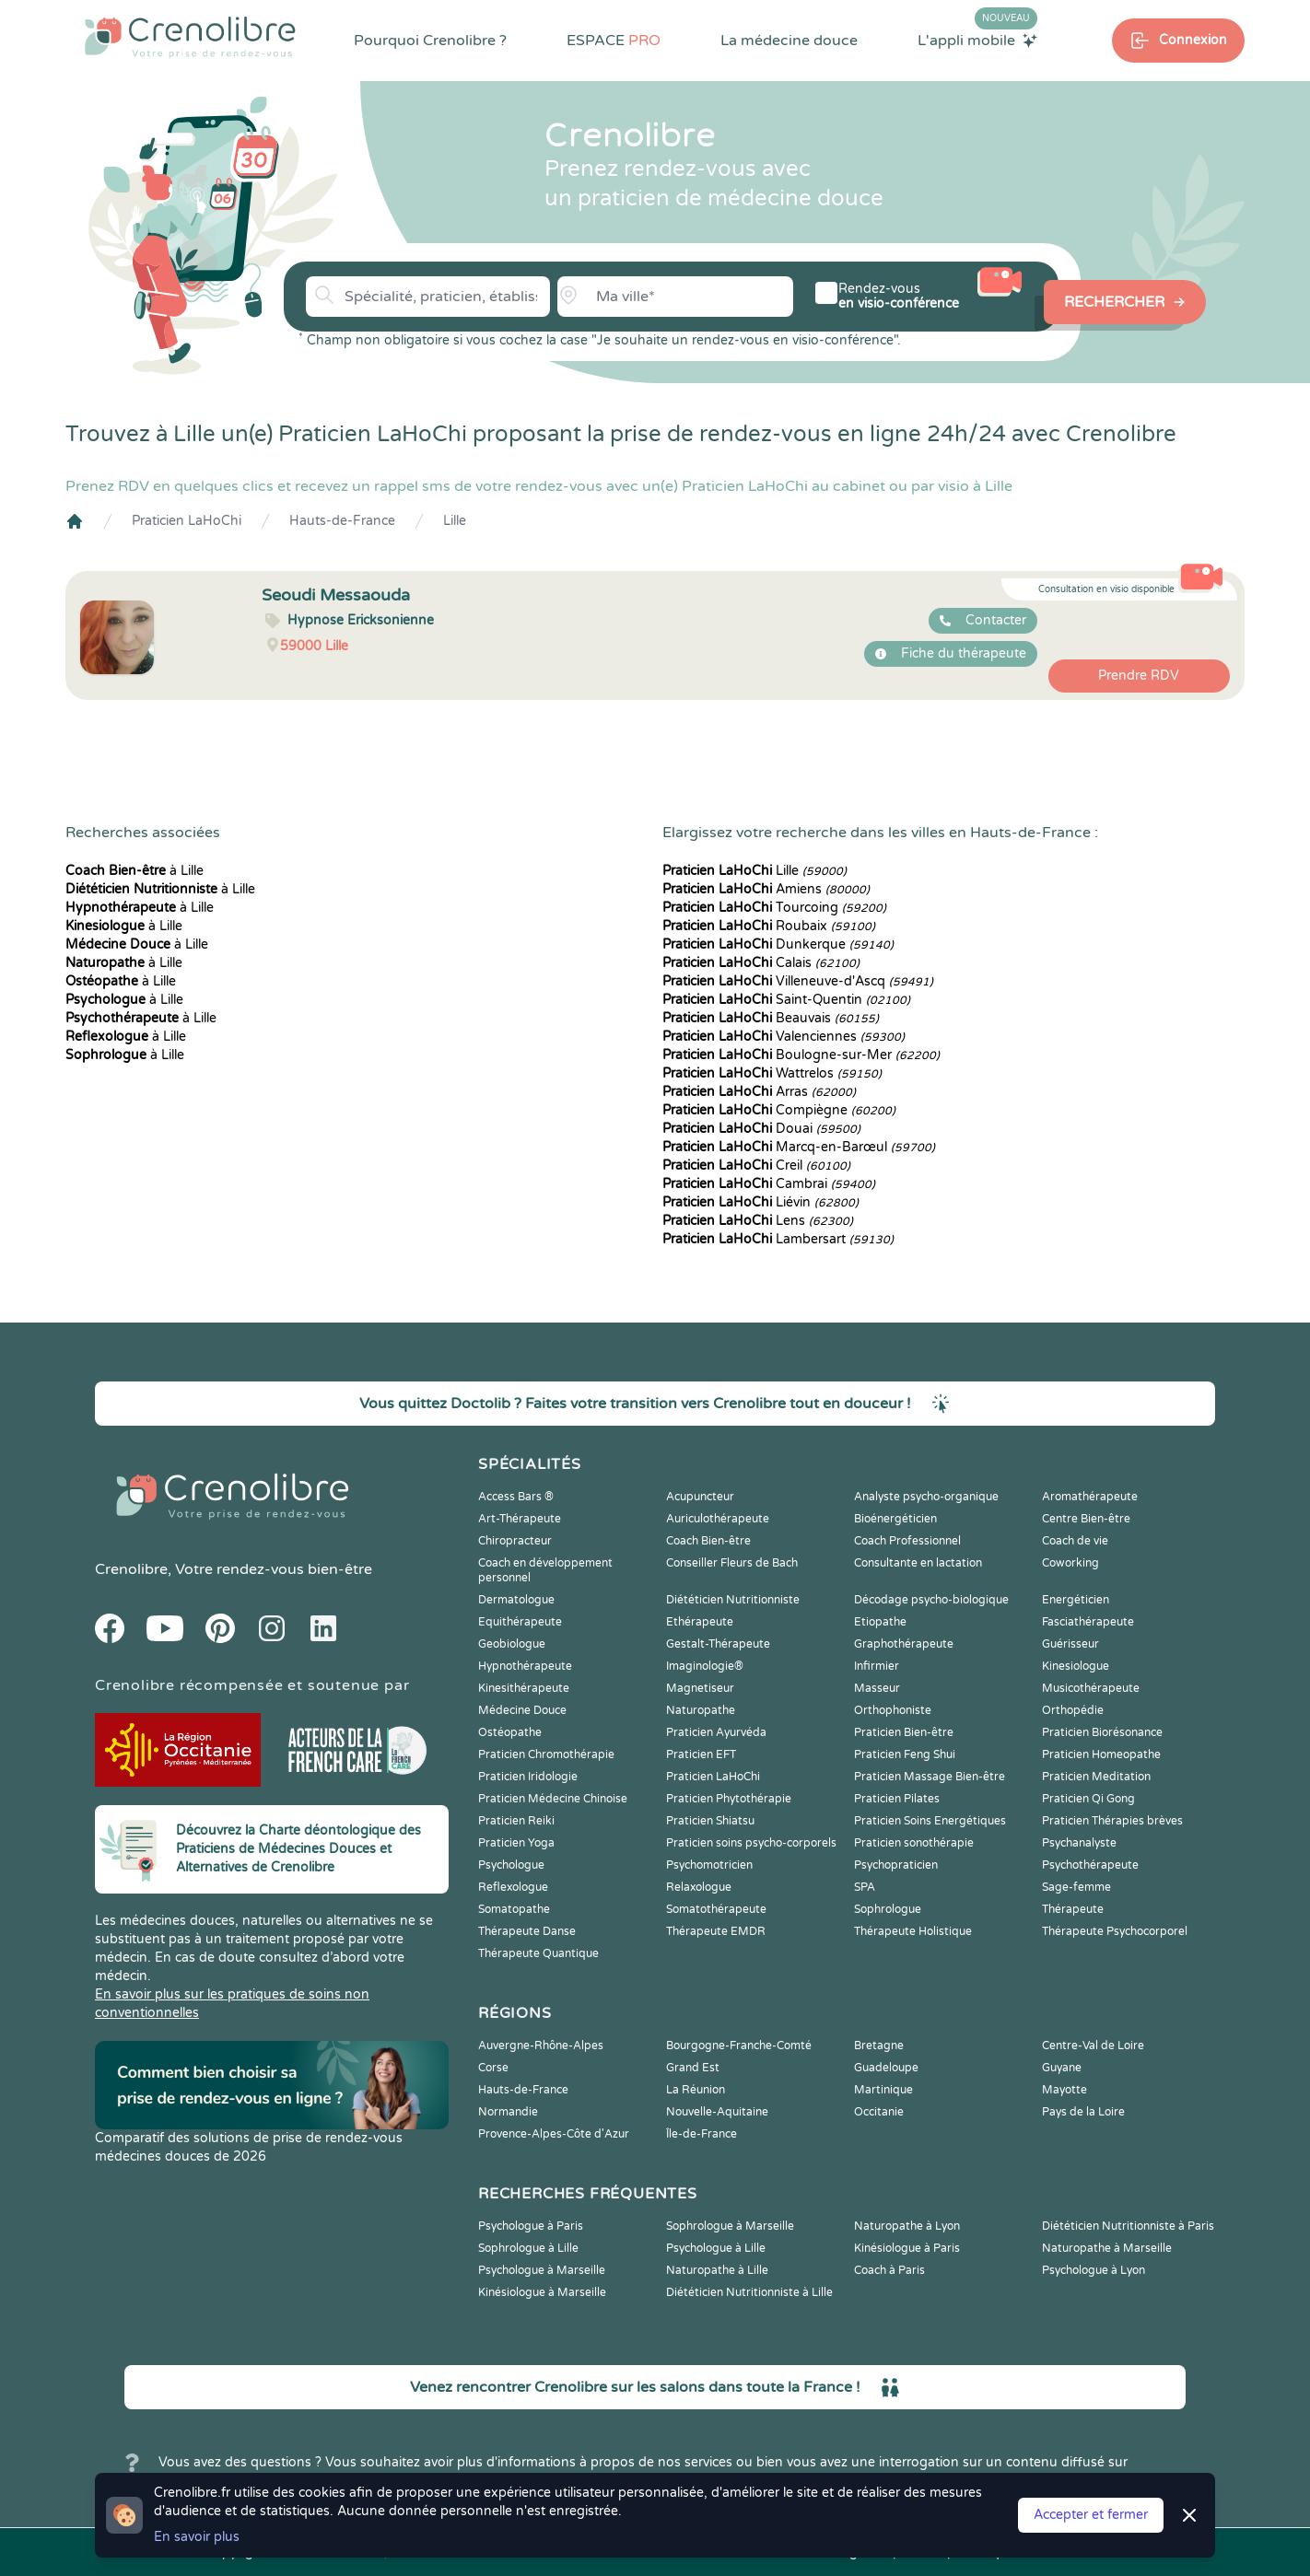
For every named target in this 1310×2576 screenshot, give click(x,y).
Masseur (877, 1688)
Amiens (766, 889)
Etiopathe (880, 1621)
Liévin (760, 1202)
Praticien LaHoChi (186, 521)
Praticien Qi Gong (1088, 1798)
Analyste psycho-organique (926, 1496)
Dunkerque (778, 944)
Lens (757, 1221)
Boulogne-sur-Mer (801, 1055)
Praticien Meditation (1096, 1776)
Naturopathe (700, 1710)
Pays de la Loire (1083, 2111)
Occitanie (879, 2111)
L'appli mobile (977, 39)
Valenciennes (783, 1036)
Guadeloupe (886, 2067)
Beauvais (770, 1018)
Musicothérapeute (1091, 1688)
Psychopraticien (896, 1865)
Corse (493, 2067)
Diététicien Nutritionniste (733, 1599)
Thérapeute (1073, 1909)
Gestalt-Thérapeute (718, 1644)
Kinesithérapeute (523, 1688)
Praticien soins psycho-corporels (751, 1842)
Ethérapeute (699, 1621)
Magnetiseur (700, 1688)
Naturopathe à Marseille (1107, 2248)
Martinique (883, 2089)
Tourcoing (774, 907)
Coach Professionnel (907, 1540)
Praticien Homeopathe (1101, 1754)
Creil (756, 1165)
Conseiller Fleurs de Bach (732, 1562)
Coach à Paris (889, 2270)
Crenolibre (131, 1569)
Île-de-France (701, 2133)
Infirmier (876, 1666)
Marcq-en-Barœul (798, 1147)
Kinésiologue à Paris (907, 2248)
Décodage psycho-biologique (931, 1599)
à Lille (134, 871)
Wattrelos (772, 1073)
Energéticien (1075, 1599)
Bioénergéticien (895, 1518)
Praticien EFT (701, 1754)
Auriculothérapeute (717, 1518)
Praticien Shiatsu (710, 1820)
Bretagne (879, 2045)
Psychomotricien (709, 1865)
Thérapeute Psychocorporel (1114, 1931)
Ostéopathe (510, 1732)
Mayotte (1064, 2089)
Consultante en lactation (918, 1562)
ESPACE (614, 40)
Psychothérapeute (1090, 1865)
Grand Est (692, 2067)
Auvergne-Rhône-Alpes (540, 2045)
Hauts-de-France (342, 521)
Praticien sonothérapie (914, 1842)
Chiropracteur (515, 1540)
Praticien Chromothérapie (546, 1754)
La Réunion (695, 2089)
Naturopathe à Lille (717, 2270)
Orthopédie (1073, 1710)
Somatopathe (514, 1909)
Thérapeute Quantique (538, 1953)
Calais (761, 963)
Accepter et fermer (1091, 2515)
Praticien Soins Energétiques (930, 1820)
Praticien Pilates (897, 1798)
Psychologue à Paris (530, 2226)
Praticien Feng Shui (904, 1754)
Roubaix (768, 926)
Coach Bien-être (708, 1540)
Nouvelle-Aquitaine (717, 2111)
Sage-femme (1076, 1887)
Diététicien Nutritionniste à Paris (1128, 2226)
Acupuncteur (700, 1496)
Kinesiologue (1075, 1666)
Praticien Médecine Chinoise (552, 1798)
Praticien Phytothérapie (728, 1798)
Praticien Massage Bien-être (929, 1776)
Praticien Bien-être (903, 1732)
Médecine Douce (522, 1710)
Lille (454, 521)
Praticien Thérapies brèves (1112, 1820)
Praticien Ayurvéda (716, 1732)
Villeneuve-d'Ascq (797, 981)
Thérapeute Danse (527, 1931)
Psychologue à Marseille (541, 2270)
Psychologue (511, 1865)
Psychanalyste (1079, 1842)
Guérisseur (1070, 1644)
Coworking (1070, 1562)
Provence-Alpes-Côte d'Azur (553, 2133)
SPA (864, 1887)
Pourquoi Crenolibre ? (430, 40)
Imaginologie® (704, 1666)
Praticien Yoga (516, 1842)
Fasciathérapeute (1088, 1621)
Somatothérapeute (716, 1909)
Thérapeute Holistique (913, 1931)
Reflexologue (513, 1887)
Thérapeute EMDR (716, 1931)
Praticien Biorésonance (1102, 1732)
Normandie (508, 2111)
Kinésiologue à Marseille (542, 2292)
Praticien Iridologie (528, 1776)
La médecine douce (789, 40)
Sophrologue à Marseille (730, 2226)
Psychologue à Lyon (1093, 2270)
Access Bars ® (516, 1496)
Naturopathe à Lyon (907, 2226)
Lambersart (778, 1239)
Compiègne (778, 1110)
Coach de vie (1075, 1540)
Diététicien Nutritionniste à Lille (749, 2292)
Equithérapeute (520, 1621)
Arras (759, 1092)
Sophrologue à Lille (528, 2248)
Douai (761, 1128)
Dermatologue (516, 1599)
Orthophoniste (892, 1710)
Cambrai (768, 1184)
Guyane (1062, 2067)
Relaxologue (698, 1887)
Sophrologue (887, 1909)
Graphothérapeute (903, 1644)
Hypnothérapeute (525, 1666)
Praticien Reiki (516, 1820)
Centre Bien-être (1086, 1518)
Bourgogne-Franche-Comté (739, 2045)
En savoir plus (197, 2537)
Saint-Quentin (786, 1000)
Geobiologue (511, 1644)
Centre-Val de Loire (1093, 2045)
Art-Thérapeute (519, 1518)
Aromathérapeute (1090, 1496)
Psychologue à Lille (716, 2248)
